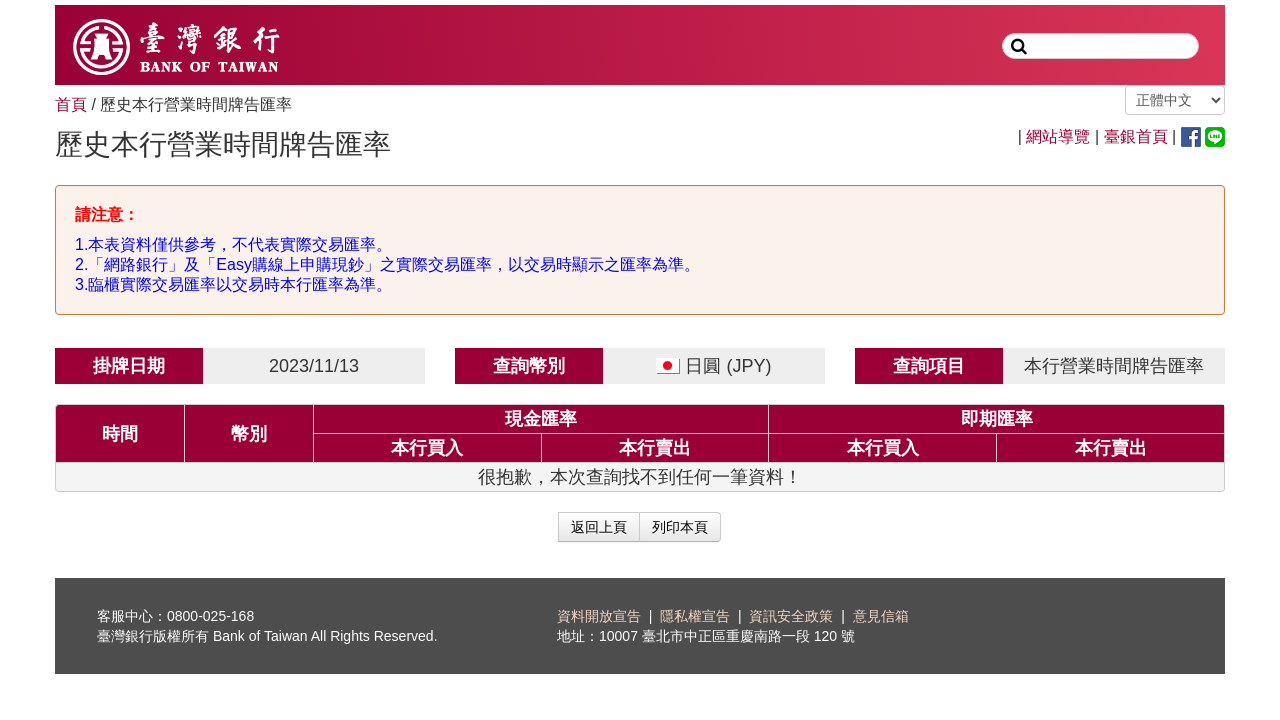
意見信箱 (881, 616)
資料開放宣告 (599, 616)
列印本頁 (680, 527)
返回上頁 (599, 527)
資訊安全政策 (791, 616)
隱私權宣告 (695, 616)
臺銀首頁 (1136, 136)
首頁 (71, 104)
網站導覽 (1058, 136)
